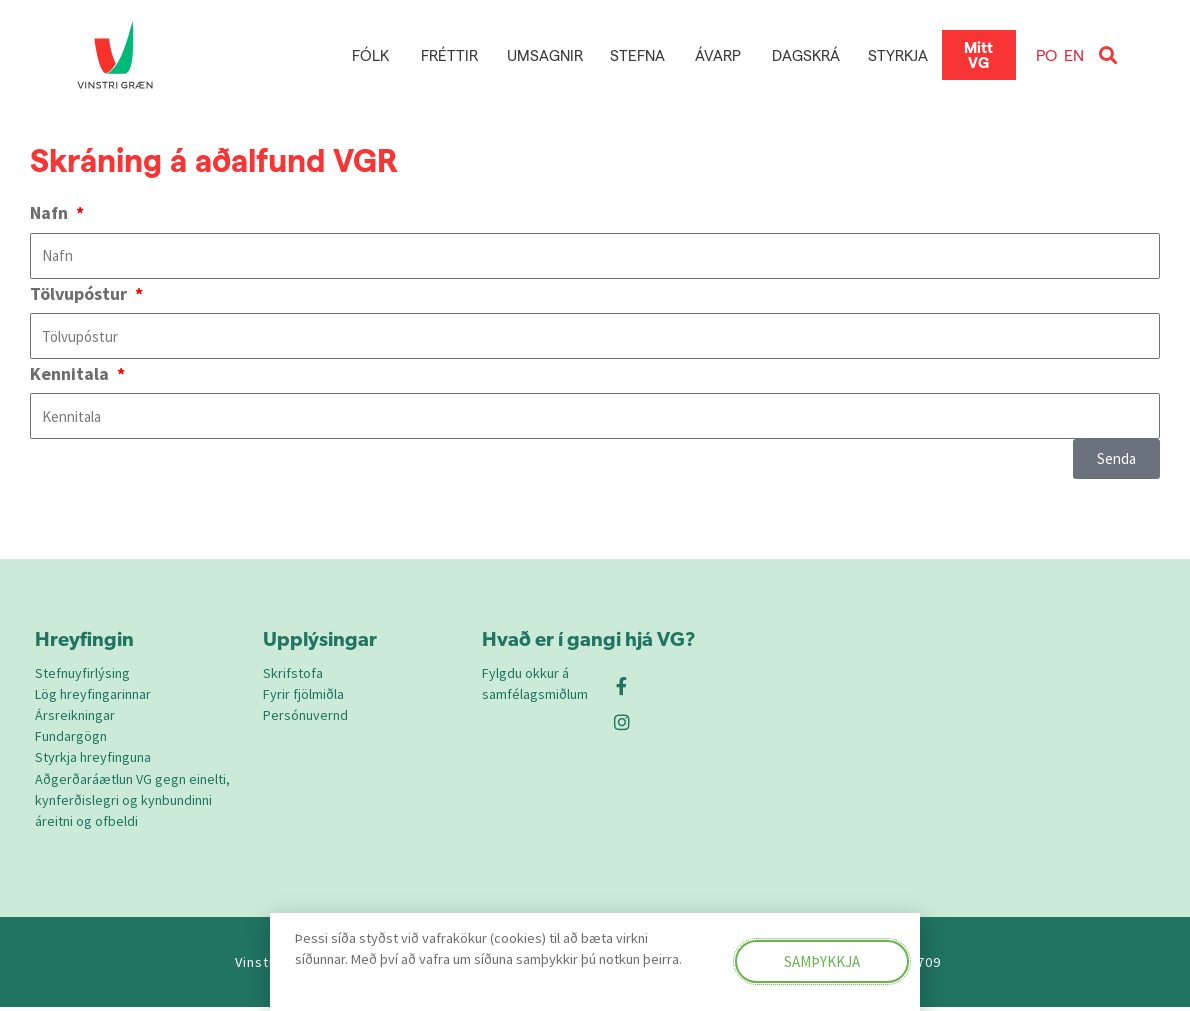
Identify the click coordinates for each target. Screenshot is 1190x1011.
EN (1074, 54)
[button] (1108, 55)
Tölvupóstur (80, 293)
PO (1046, 54)
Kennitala (71, 373)
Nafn (51, 212)
